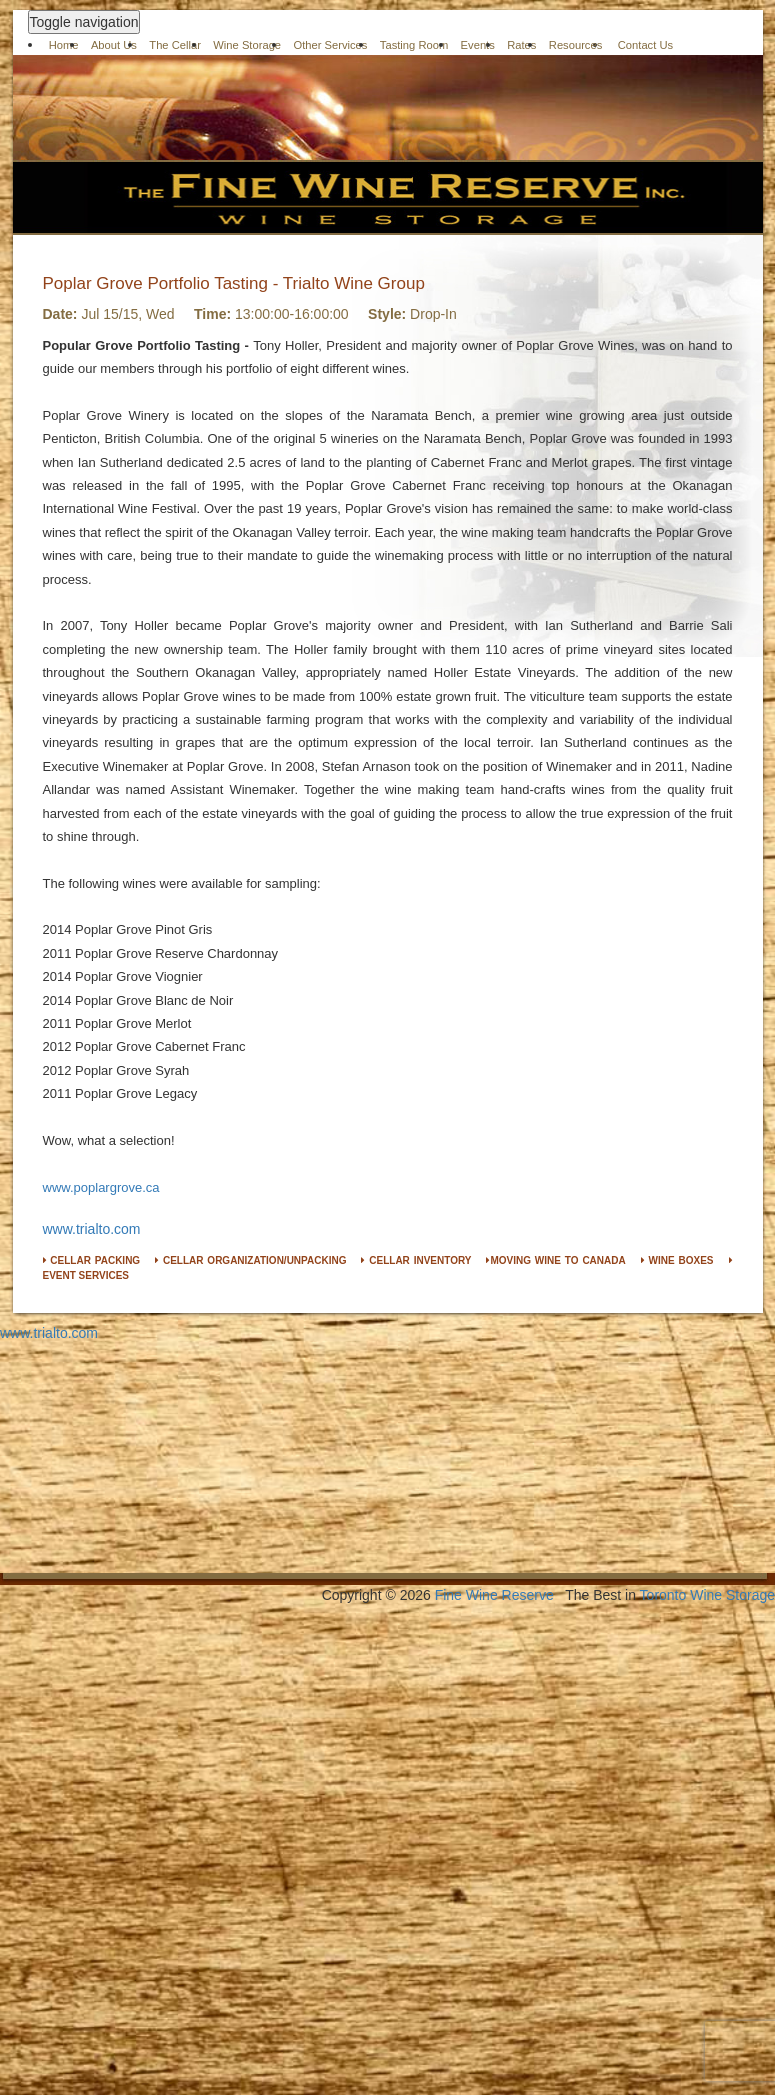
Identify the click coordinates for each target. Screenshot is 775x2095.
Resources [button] (575, 45)
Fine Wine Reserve (494, 1595)
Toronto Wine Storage (707, 1595)
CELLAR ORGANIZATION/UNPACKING (250, 1260)
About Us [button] (114, 45)
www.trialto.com (92, 1229)
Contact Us (646, 45)
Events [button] (478, 45)
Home (64, 45)
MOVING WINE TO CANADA (555, 1260)
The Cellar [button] (175, 45)
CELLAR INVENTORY (416, 1260)
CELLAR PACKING (92, 1260)
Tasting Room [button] (414, 45)
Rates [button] (521, 45)
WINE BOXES (677, 1260)
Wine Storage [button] (247, 45)
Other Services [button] (330, 45)
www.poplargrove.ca (101, 1187)
